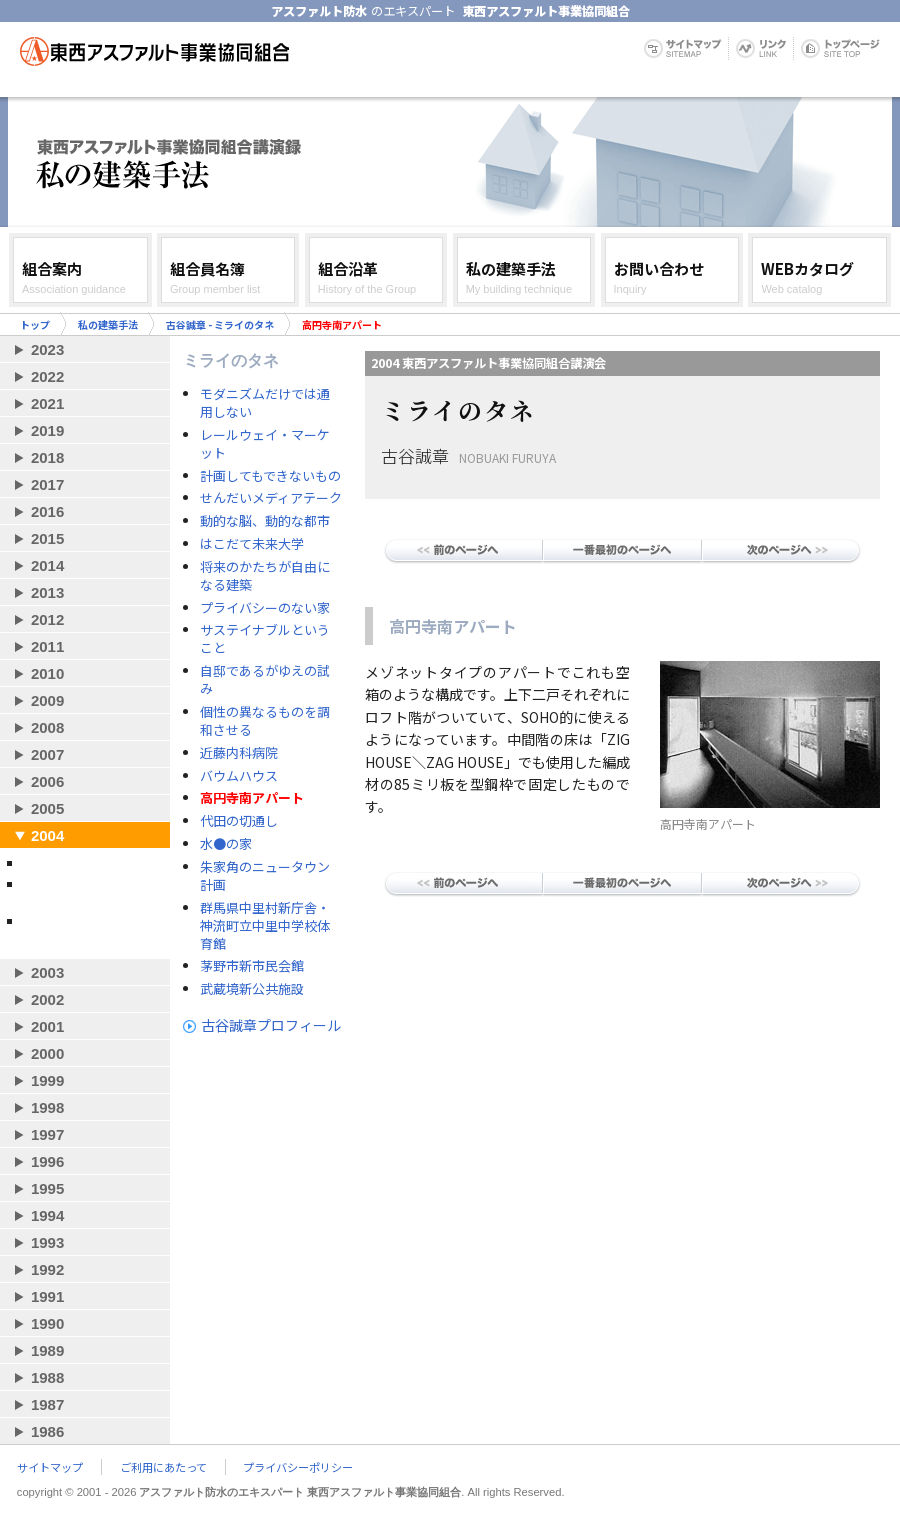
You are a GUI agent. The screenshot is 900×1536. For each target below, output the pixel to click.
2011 (47, 646)
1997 (47, 1134)
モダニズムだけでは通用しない (265, 403)
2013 (47, 592)
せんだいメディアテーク (271, 498)
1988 (47, 1377)
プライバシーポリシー (298, 1467)
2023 (47, 349)
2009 (47, 700)
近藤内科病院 (239, 753)
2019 (47, 430)
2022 (47, 376)
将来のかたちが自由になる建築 (265, 576)
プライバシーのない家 (265, 608)
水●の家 (226, 844)
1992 (47, 1269)
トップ (35, 324)
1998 (47, 1107)
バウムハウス (239, 776)
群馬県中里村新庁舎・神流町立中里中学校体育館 (265, 926)
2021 (47, 403)
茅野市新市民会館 (252, 966)
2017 (47, 484)
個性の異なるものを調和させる (265, 721)
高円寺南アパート (252, 798)
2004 (47, 835)
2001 (47, 1026)
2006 (47, 781)
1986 (47, 1431)
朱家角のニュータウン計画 (265, 876)
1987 (47, 1404)
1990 (47, 1323)
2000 (47, 1053)
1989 (47, 1350)
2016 (47, 511)
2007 (47, 754)
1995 (47, 1188)
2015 (47, 538)
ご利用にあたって (163, 1467)
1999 (47, 1080)
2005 (47, 808)
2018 (47, 457)
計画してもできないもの (270, 476)
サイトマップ (50, 1467)
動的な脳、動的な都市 (265, 521)
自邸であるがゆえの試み (265, 680)
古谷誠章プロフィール (271, 1025)
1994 (47, 1215)
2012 (47, 619)
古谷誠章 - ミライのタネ (220, 324)
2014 (47, 565)
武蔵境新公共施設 (252, 989)
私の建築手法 (108, 324)
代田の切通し (239, 821)
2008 (47, 727)
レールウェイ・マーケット (265, 444)
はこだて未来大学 (252, 544)
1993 (47, 1242)
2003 (47, 972)
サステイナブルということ (265, 639)
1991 (47, 1296)
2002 (47, 999)
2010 (47, 673)
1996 (47, 1161)
